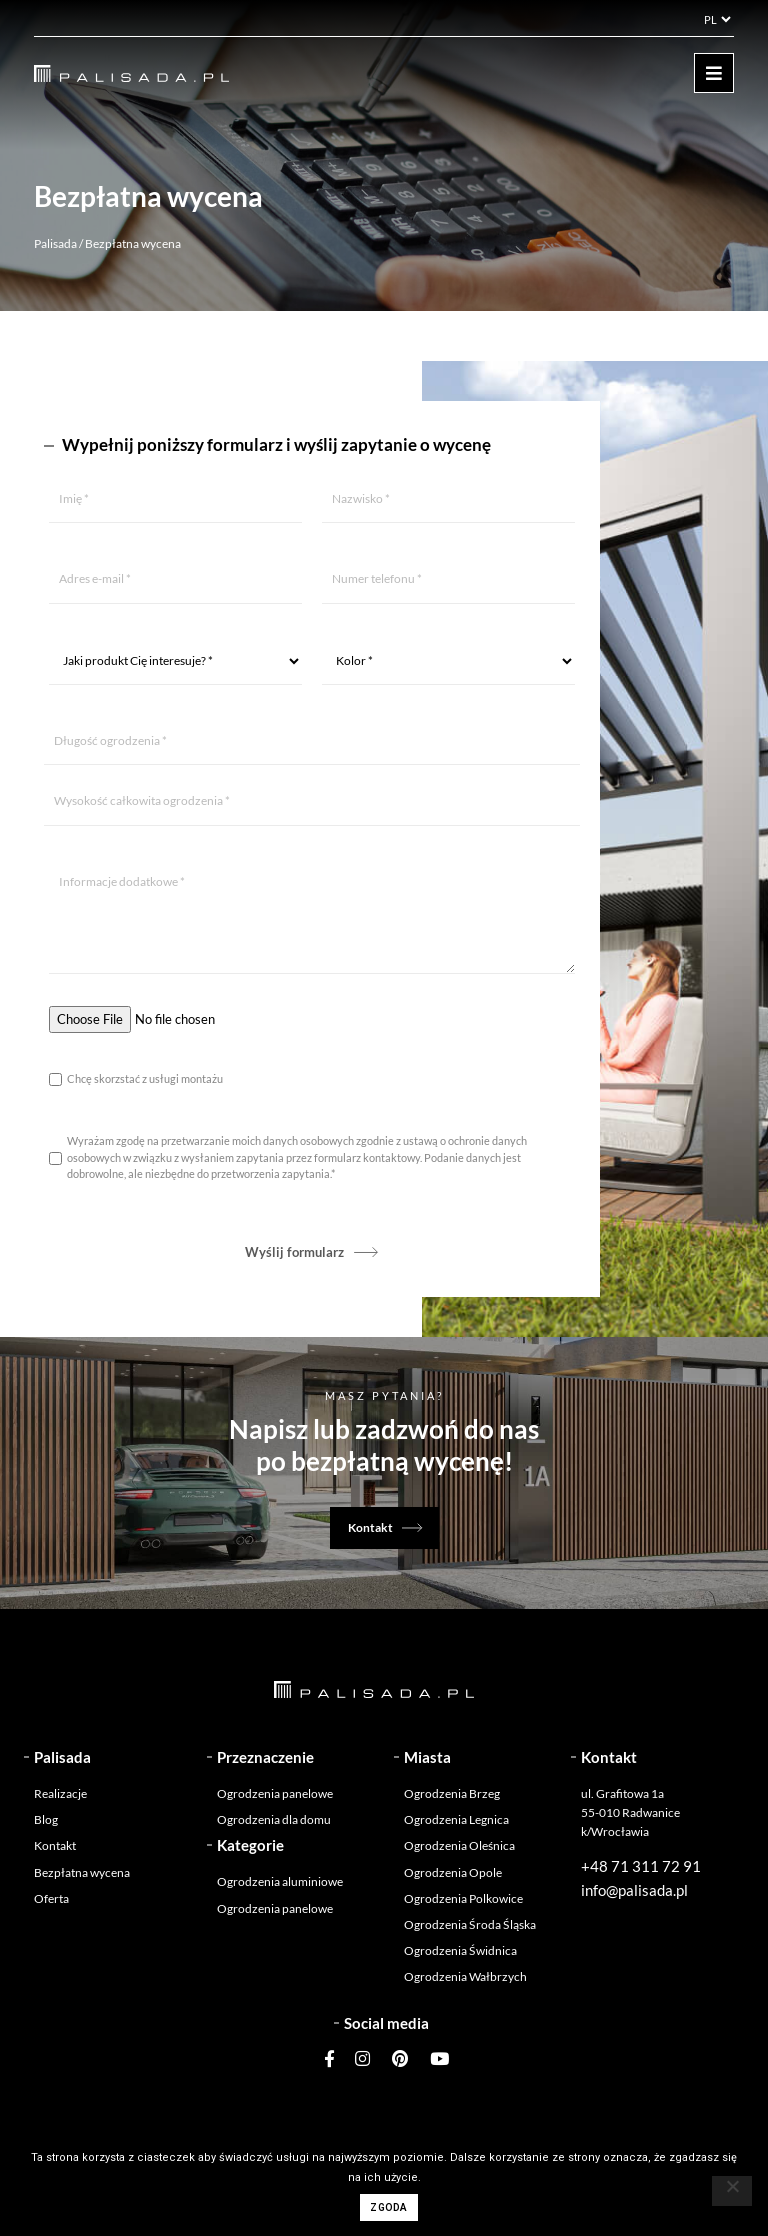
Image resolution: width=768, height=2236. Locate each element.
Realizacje (60, 1793)
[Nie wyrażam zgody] (732, 2191)
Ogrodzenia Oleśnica (459, 1845)
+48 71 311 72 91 (641, 1866)
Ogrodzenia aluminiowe (280, 1881)
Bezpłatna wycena (82, 1872)
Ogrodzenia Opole (453, 1872)
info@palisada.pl (634, 1890)
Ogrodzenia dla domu (274, 1819)
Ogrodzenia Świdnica (460, 1950)
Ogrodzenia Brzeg (452, 1793)
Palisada (55, 243)
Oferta (51, 1898)
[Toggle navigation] (714, 73)
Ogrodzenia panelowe (275, 1793)
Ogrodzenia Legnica (456, 1819)
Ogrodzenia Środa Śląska (470, 1924)
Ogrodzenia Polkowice (463, 1898)
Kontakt (370, 1527)
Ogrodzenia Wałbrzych (465, 1976)
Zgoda (388, 2207)
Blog (46, 1819)
